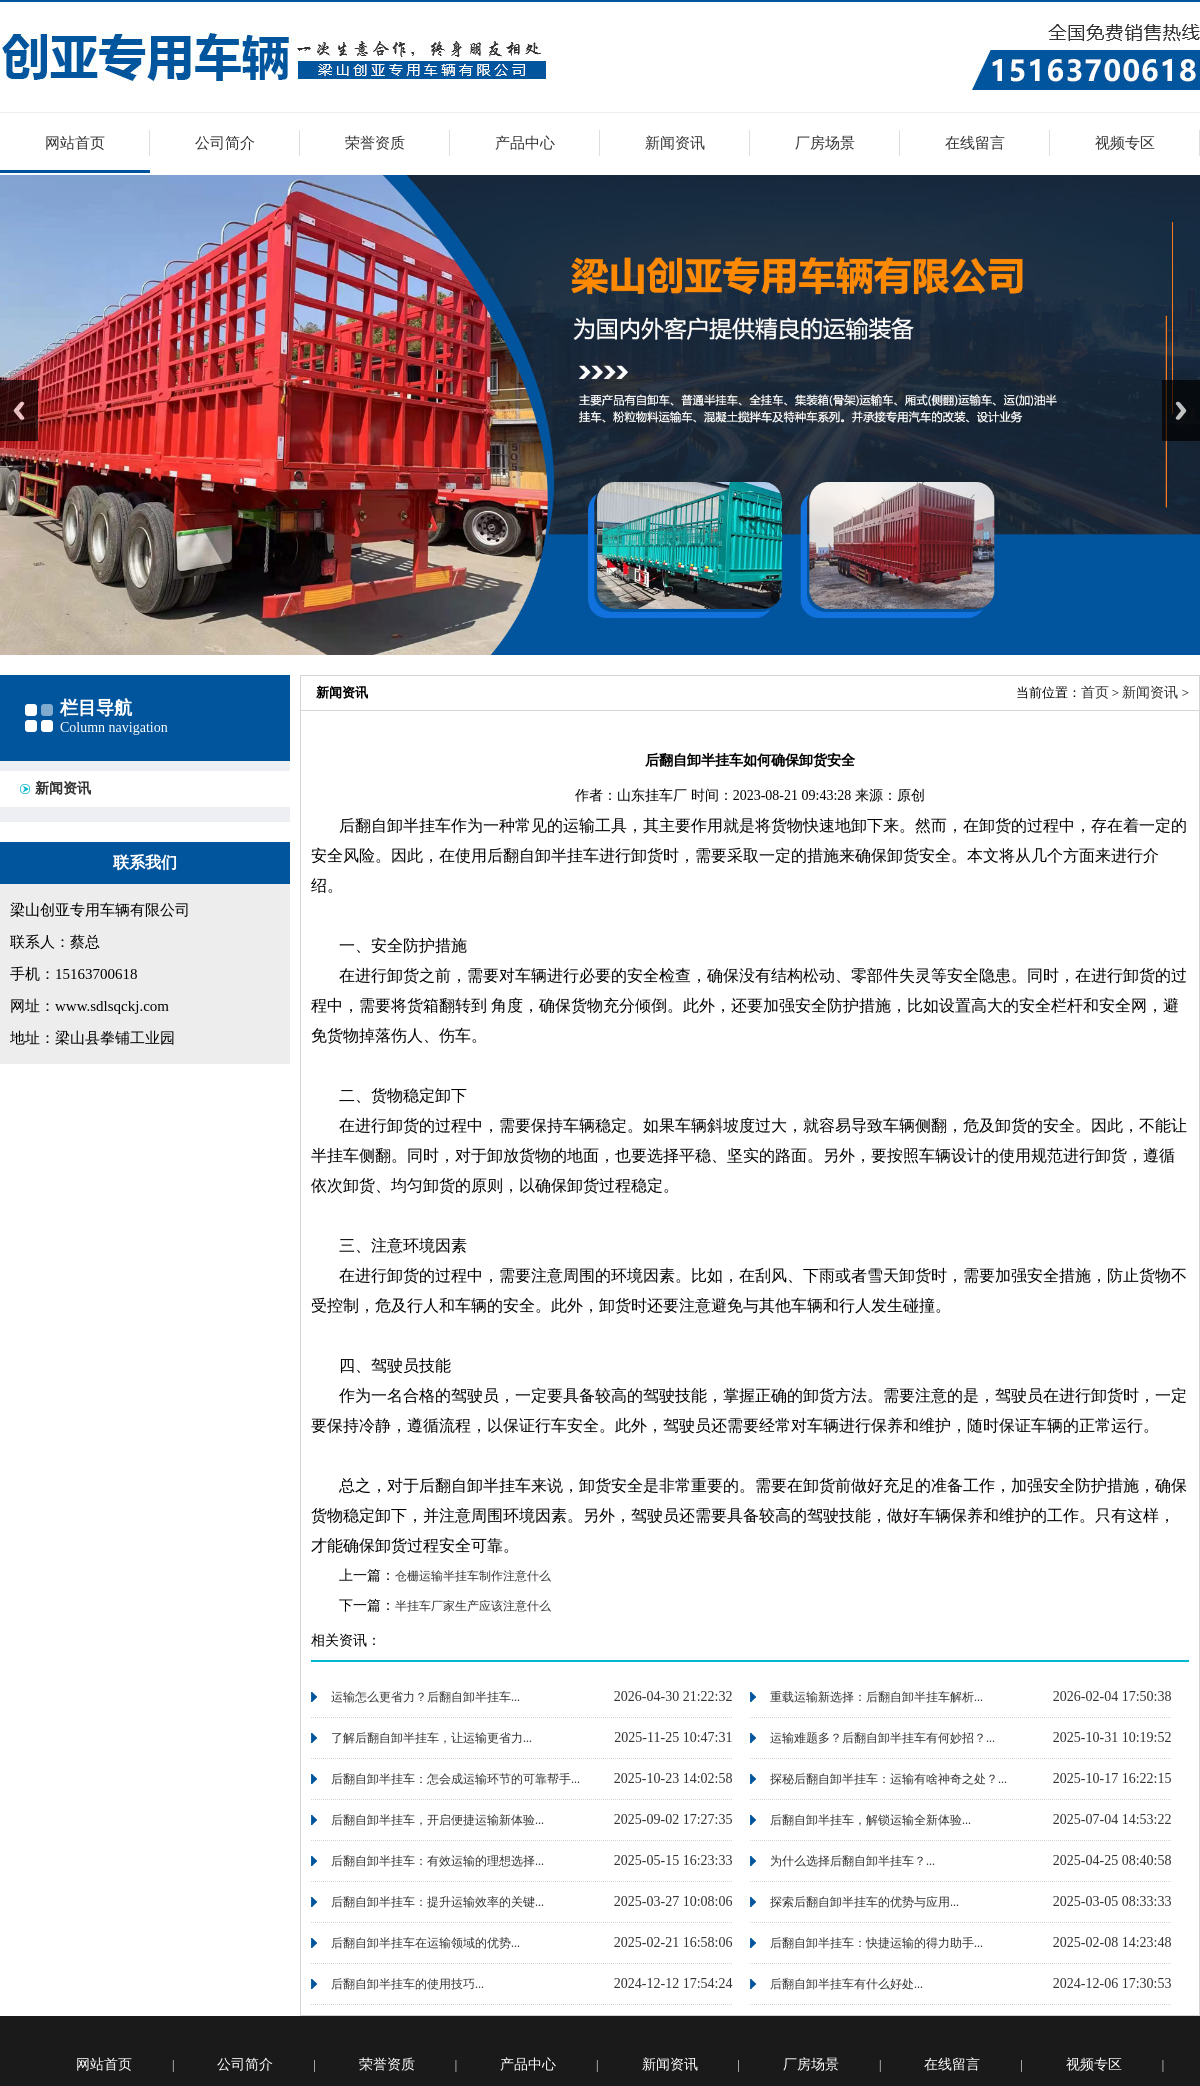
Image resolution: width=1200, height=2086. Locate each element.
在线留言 (975, 143)
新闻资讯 (675, 143)
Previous (19, 410)
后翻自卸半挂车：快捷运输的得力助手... (876, 1943)
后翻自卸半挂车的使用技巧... (407, 1984)
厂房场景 (825, 143)
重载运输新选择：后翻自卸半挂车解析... (876, 1697)
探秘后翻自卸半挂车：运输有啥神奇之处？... (888, 1779)
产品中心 (525, 143)
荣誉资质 (375, 143)
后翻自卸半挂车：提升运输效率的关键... (437, 1902)
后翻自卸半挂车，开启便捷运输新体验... (437, 1820)
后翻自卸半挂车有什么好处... (846, 1984)
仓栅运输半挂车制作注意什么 (473, 1576)
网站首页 (75, 143)
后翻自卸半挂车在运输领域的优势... (425, 1943)
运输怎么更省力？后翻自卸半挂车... (425, 1697)
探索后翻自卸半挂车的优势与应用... (864, 1902)
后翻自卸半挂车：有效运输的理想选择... (437, 1861)
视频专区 (1125, 143)
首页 (1095, 692)
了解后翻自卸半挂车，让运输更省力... (431, 1738)
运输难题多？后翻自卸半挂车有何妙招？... (882, 1738)
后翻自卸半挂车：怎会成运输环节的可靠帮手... (455, 1779)
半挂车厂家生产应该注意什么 (473, 1606)
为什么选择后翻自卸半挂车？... (852, 1861)
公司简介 (225, 143)
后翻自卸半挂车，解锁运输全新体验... (870, 1820)
